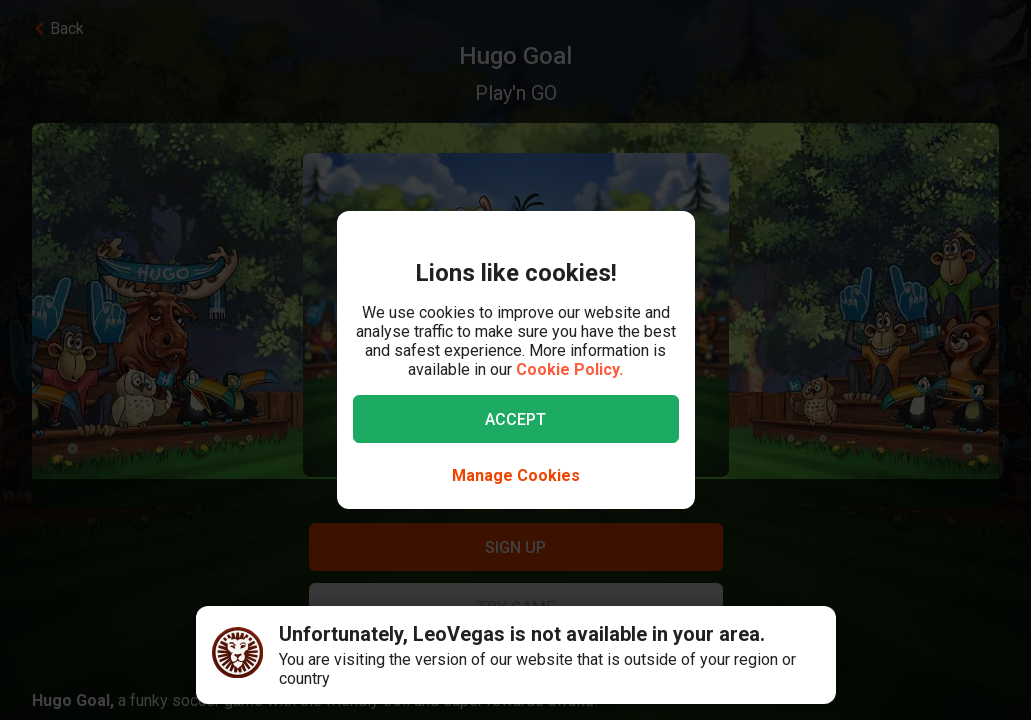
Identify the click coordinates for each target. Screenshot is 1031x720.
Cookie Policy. (569, 369)
